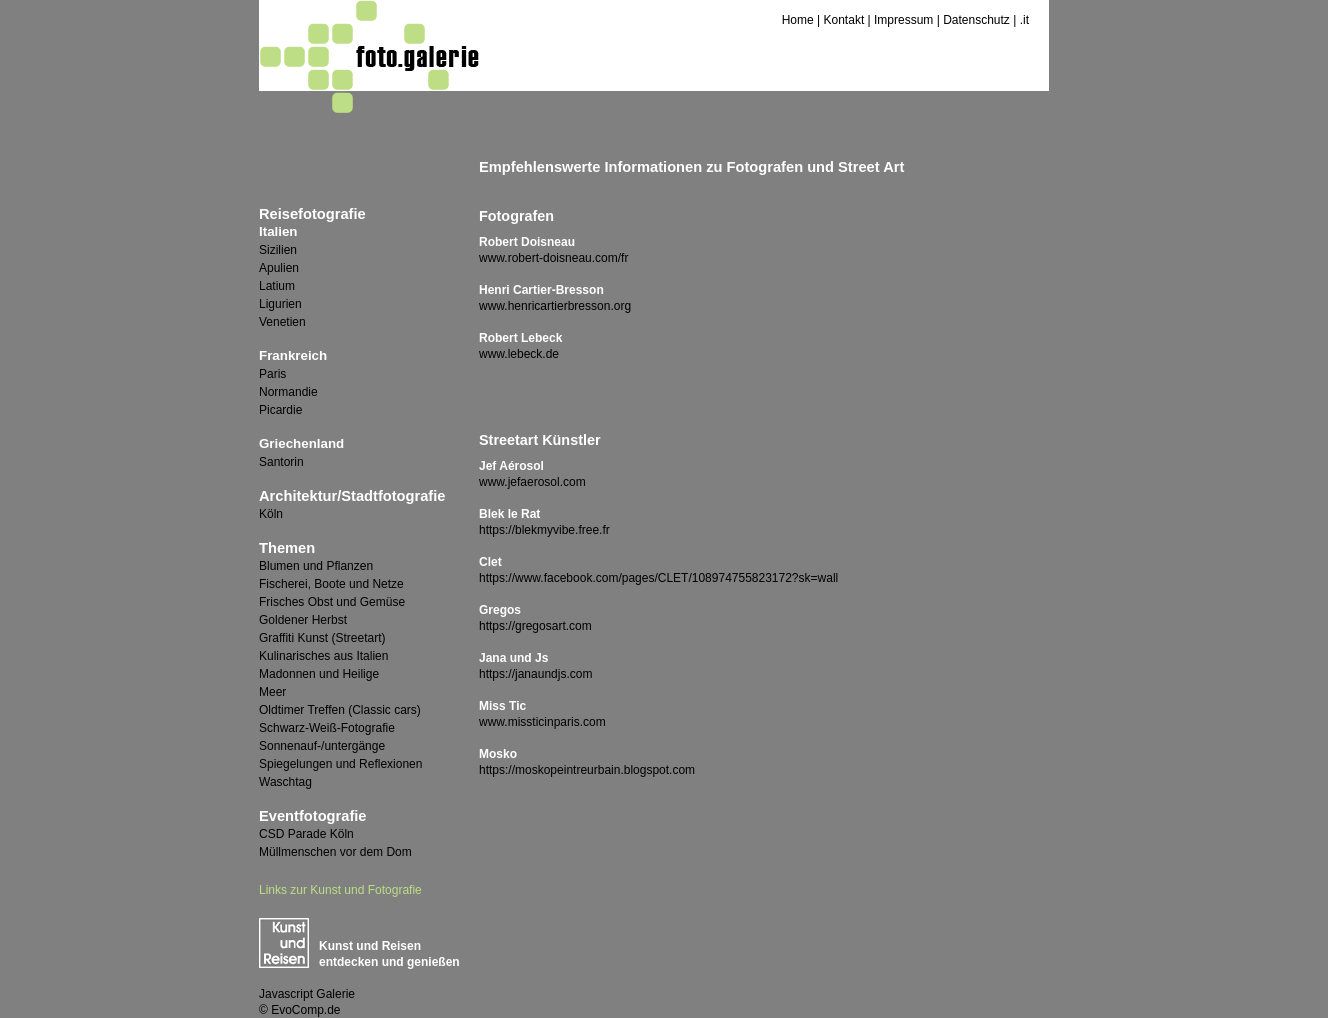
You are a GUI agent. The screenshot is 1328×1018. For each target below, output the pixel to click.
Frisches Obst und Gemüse (332, 602)
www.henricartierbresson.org (555, 306)
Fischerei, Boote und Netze (331, 584)
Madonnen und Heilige (319, 674)
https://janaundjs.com (535, 674)
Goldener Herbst (303, 620)
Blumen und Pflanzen (316, 566)
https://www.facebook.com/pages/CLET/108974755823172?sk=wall (658, 578)
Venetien (282, 322)
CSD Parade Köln (306, 834)
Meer (272, 692)
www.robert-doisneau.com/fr (553, 258)
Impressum (903, 20)
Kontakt (844, 20)
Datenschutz (976, 20)
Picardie (280, 410)
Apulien (279, 268)
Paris (272, 374)
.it (1024, 20)
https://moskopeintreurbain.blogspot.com (587, 770)
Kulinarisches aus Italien (323, 656)
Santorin (281, 462)
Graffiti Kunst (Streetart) (322, 638)
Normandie (288, 392)
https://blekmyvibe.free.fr (544, 530)
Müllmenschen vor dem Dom (335, 852)
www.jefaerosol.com (532, 482)
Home (798, 20)
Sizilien (278, 250)
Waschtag (285, 782)
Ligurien (280, 304)
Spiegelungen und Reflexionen (340, 764)
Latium (277, 286)
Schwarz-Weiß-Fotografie (327, 728)
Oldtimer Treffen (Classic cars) (340, 710)
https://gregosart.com (535, 626)
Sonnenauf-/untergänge (322, 746)
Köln (271, 514)
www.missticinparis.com (542, 722)
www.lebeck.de (519, 354)
